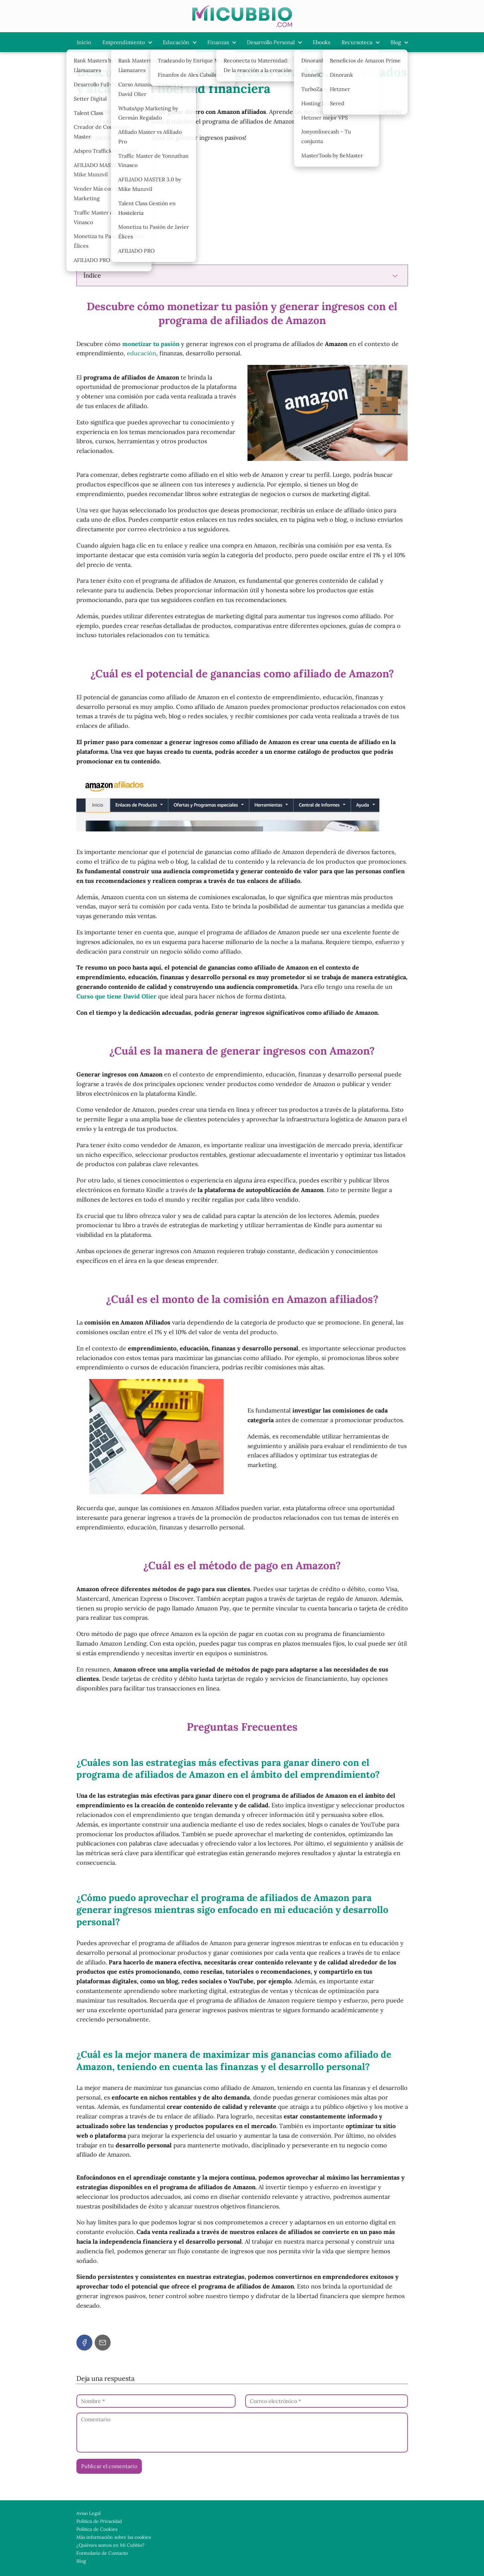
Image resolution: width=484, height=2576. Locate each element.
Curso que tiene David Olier (117, 996)
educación (141, 353)
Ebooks (321, 42)
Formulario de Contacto (102, 2553)
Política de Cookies (96, 2529)
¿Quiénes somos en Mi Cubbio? (110, 2545)
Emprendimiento (123, 42)
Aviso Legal (88, 2513)
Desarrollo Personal (271, 42)
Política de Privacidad (99, 2521)
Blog (395, 42)
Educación (176, 42)
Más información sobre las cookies (113, 2537)
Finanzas (218, 42)
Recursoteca (356, 42)
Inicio (84, 42)
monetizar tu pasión (150, 344)
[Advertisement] (242, 210)
